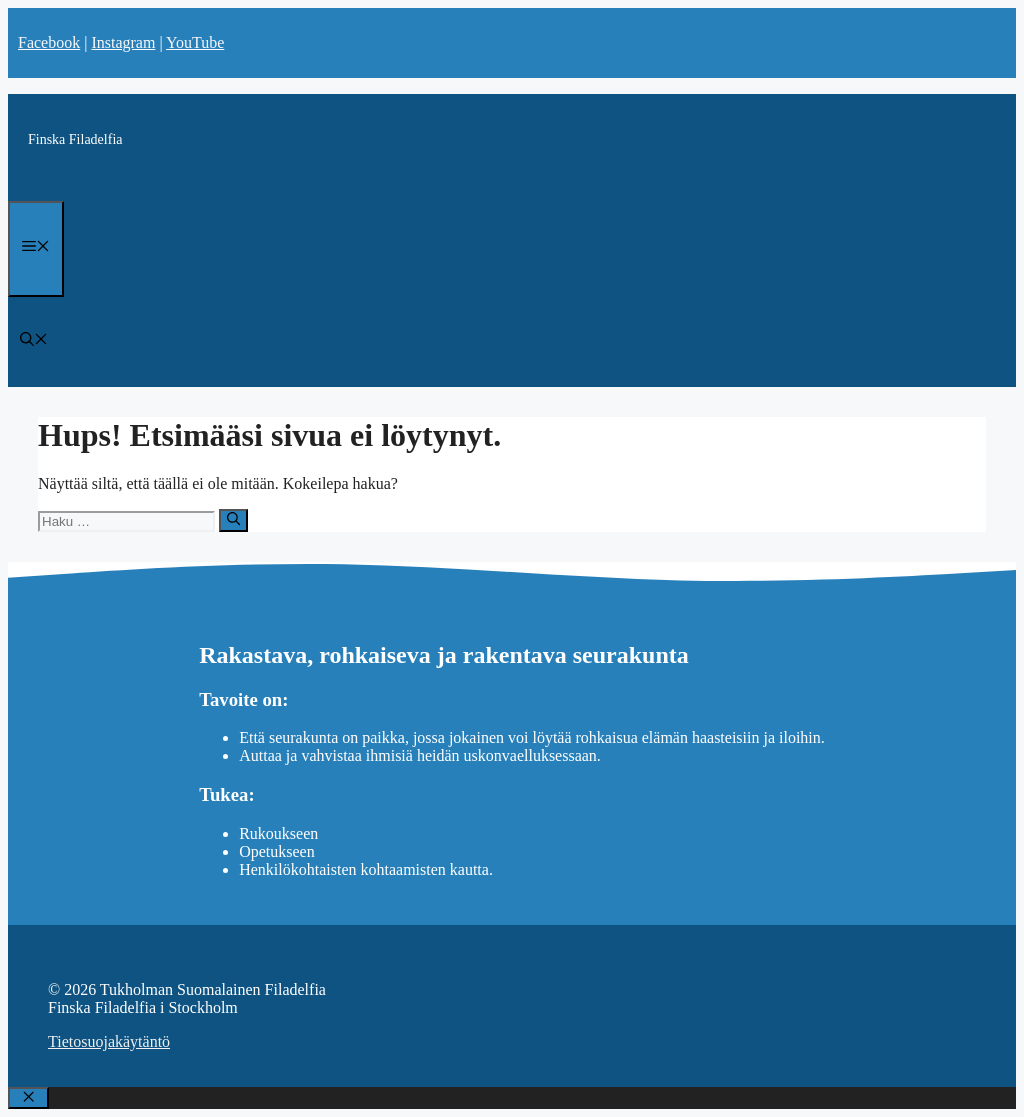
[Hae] (233, 520)
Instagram (123, 42)
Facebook (49, 42)
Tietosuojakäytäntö (109, 1041)
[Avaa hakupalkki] (34, 341)
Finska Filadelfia (75, 139)
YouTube (195, 42)
